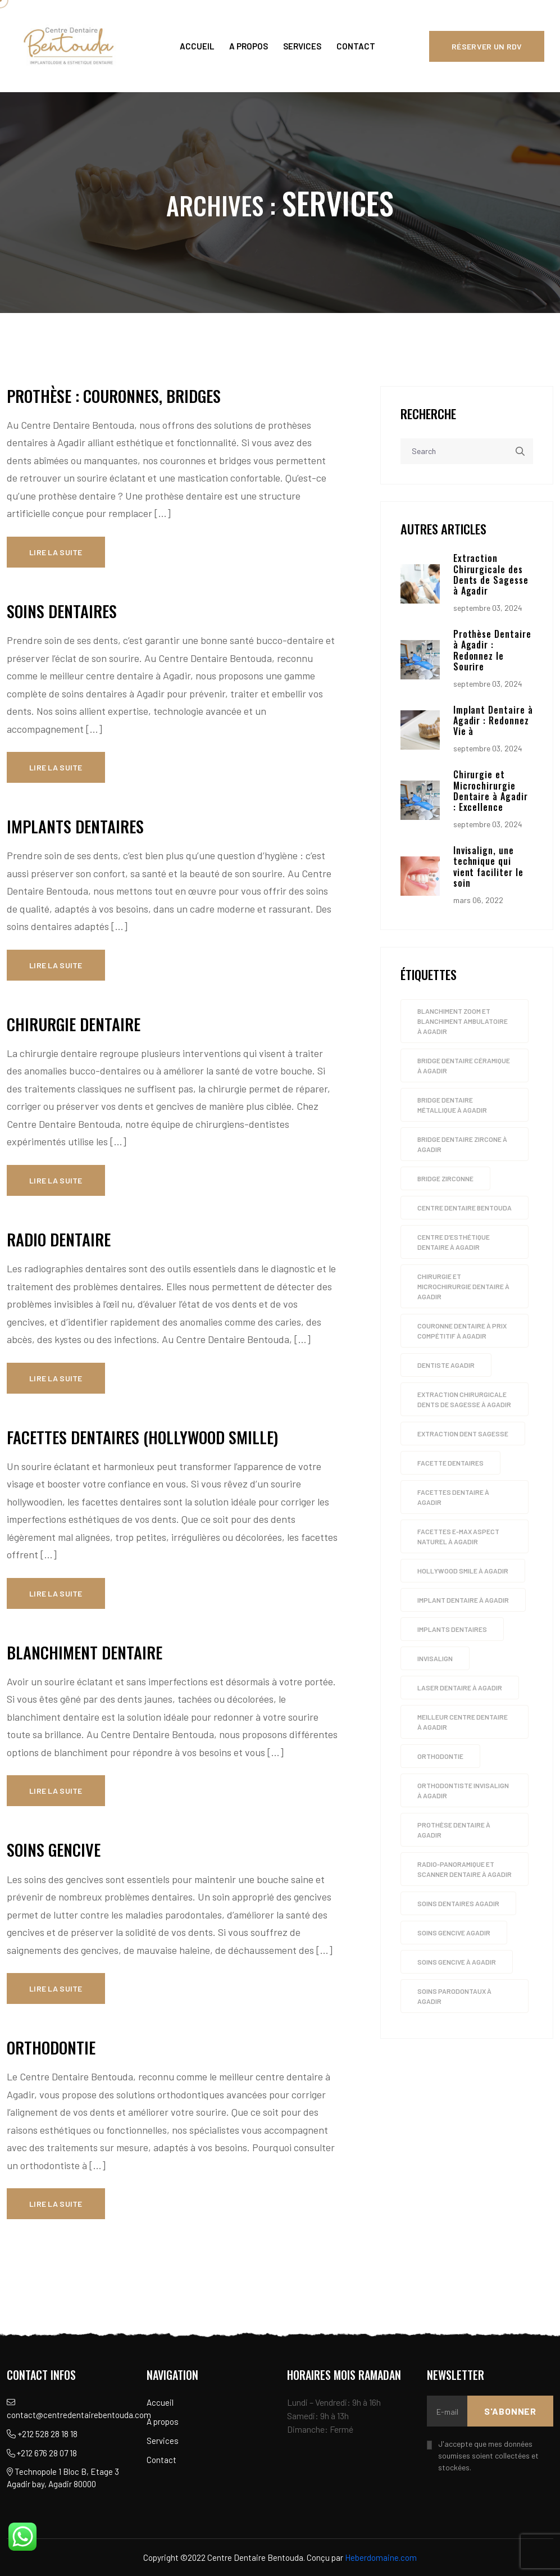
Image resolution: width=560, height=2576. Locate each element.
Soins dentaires (62, 611)
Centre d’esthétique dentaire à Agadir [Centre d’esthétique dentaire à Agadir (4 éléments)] (453, 1244)
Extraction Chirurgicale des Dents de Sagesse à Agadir (491, 576)
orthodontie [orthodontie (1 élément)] (440, 1758)
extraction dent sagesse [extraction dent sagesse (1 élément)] (462, 1435)
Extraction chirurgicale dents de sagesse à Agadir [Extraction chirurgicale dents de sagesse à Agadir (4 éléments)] (464, 1401)
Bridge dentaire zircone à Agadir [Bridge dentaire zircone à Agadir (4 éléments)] (462, 1146)
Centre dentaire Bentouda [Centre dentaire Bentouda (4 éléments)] (464, 1209)
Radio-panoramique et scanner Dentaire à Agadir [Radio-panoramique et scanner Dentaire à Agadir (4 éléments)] (464, 1871)
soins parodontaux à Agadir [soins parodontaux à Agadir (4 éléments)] (454, 1998)
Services (302, 46)
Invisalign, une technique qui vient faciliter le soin (488, 868)
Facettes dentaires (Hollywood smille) (142, 1437)
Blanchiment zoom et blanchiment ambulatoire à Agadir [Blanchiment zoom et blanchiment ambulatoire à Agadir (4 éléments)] (462, 1023)
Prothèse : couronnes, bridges (114, 395)
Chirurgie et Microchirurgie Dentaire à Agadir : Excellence (490, 792)
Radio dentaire (59, 1239)
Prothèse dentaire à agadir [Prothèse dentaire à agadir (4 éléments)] (453, 1831)
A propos (248, 46)
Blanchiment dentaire (84, 1652)
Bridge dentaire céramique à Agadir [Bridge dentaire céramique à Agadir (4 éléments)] (463, 1067)
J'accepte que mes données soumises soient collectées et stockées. (488, 2455)
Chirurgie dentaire (73, 1024)
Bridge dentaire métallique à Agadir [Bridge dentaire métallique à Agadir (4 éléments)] (452, 1106)
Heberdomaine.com (381, 2557)
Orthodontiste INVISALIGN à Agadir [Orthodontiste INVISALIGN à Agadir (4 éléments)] (463, 1792)
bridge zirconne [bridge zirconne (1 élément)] (445, 1180)
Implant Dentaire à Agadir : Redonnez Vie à (493, 721)
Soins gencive (54, 1849)
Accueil (197, 46)
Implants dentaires (75, 826)
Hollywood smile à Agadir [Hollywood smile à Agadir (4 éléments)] (462, 1572)
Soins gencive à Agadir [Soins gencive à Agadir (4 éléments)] (456, 1963)
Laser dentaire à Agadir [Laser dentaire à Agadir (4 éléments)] (459, 1689)
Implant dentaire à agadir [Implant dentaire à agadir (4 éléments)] (463, 1602)
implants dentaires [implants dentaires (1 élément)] (452, 1631)
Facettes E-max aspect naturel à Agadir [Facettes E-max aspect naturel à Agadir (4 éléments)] (458, 1538)
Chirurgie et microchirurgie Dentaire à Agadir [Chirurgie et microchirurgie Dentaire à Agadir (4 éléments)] (463, 1288)
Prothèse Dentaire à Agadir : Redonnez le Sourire (492, 652)
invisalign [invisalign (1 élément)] (435, 1660)
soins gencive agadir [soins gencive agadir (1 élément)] (453, 1934)
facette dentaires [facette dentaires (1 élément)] (450, 1464)
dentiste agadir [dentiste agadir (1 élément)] (446, 1367)
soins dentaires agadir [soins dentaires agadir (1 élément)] (458, 1905)
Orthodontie (51, 2047)
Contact (355, 46)
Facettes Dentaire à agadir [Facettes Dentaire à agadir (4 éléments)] (453, 1499)
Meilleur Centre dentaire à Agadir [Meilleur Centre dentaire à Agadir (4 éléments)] (462, 1724)
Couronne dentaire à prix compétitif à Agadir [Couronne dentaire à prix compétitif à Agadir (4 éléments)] (462, 1332)
